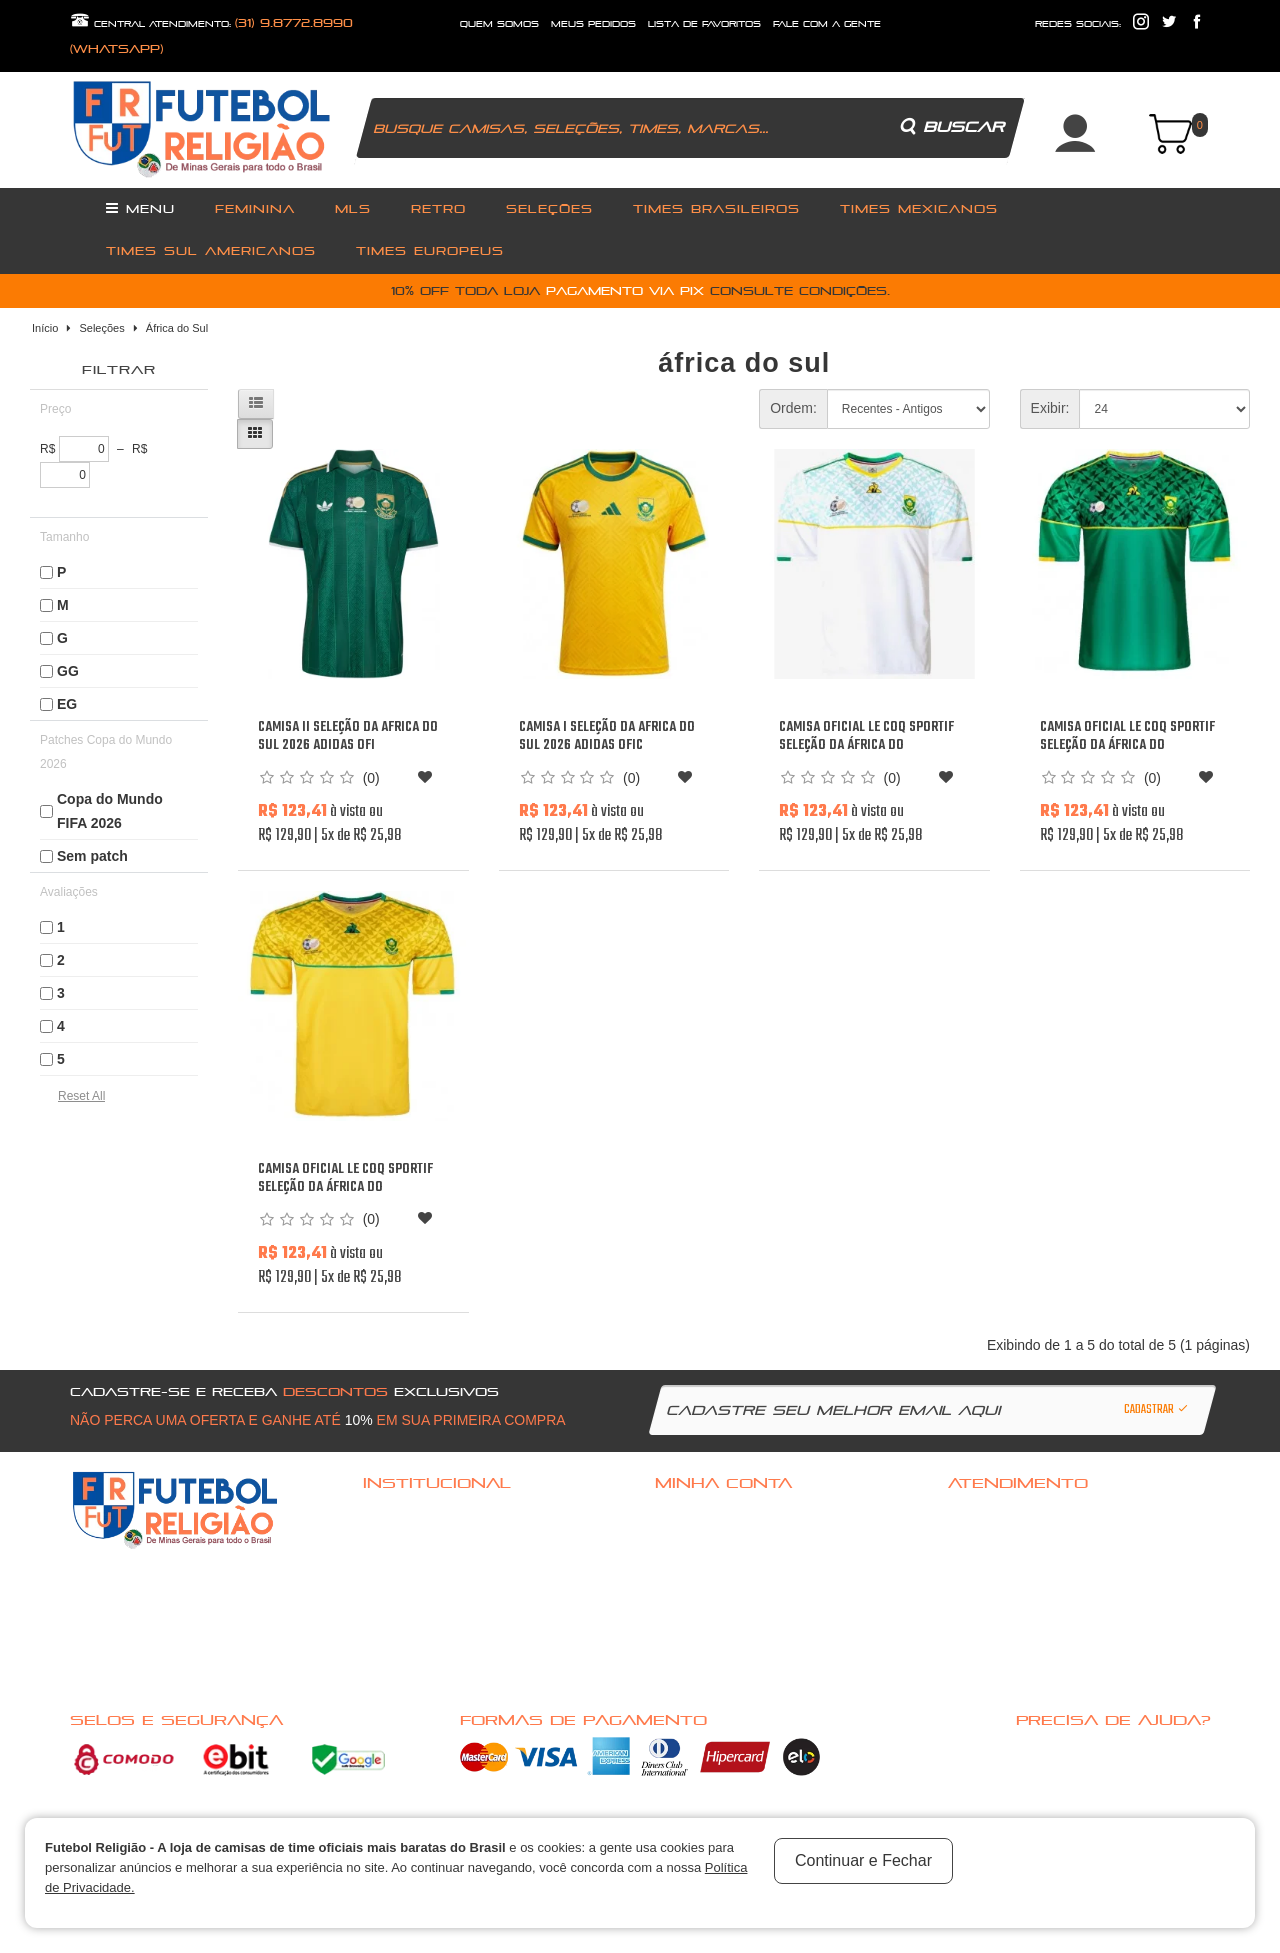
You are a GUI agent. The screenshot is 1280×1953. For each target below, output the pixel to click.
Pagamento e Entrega (417, 1592)
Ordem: (793, 408)
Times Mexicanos (919, 208)
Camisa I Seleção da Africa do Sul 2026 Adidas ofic (607, 736)
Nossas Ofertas (405, 1670)
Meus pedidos (692, 1592)
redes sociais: (1078, 24)
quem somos (499, 24)
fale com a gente (827, 24)
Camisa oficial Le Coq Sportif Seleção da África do (866, 736)
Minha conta (688, 1566)
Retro (438, 208)
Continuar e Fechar (863, 1860)
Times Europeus (430, 250)
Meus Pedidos (593, 24)
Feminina (255, 208)
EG (67, 704)
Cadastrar (1157, 1410)
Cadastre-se (690, 1540)
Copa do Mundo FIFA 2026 (110, 811)
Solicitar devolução (1000, 1566)
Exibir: (1050, 408)
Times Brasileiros (716, 208)
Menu (140, 208)
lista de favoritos (704, 24)
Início (45, 328)
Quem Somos (397, 1566)
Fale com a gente (991, 1514)
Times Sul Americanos (211, 250)
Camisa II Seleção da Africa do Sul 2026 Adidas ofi (348, 736)
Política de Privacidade (422, 1618)
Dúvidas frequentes (414, 1514)
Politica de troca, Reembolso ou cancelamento (478, 1540)
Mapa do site (982, 1592)
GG (68, 671)
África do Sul (177, 328)
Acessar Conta (694, 1514)
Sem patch (92, 856)
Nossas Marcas (404, 1644)
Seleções (549, 208)
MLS (353, 208)
